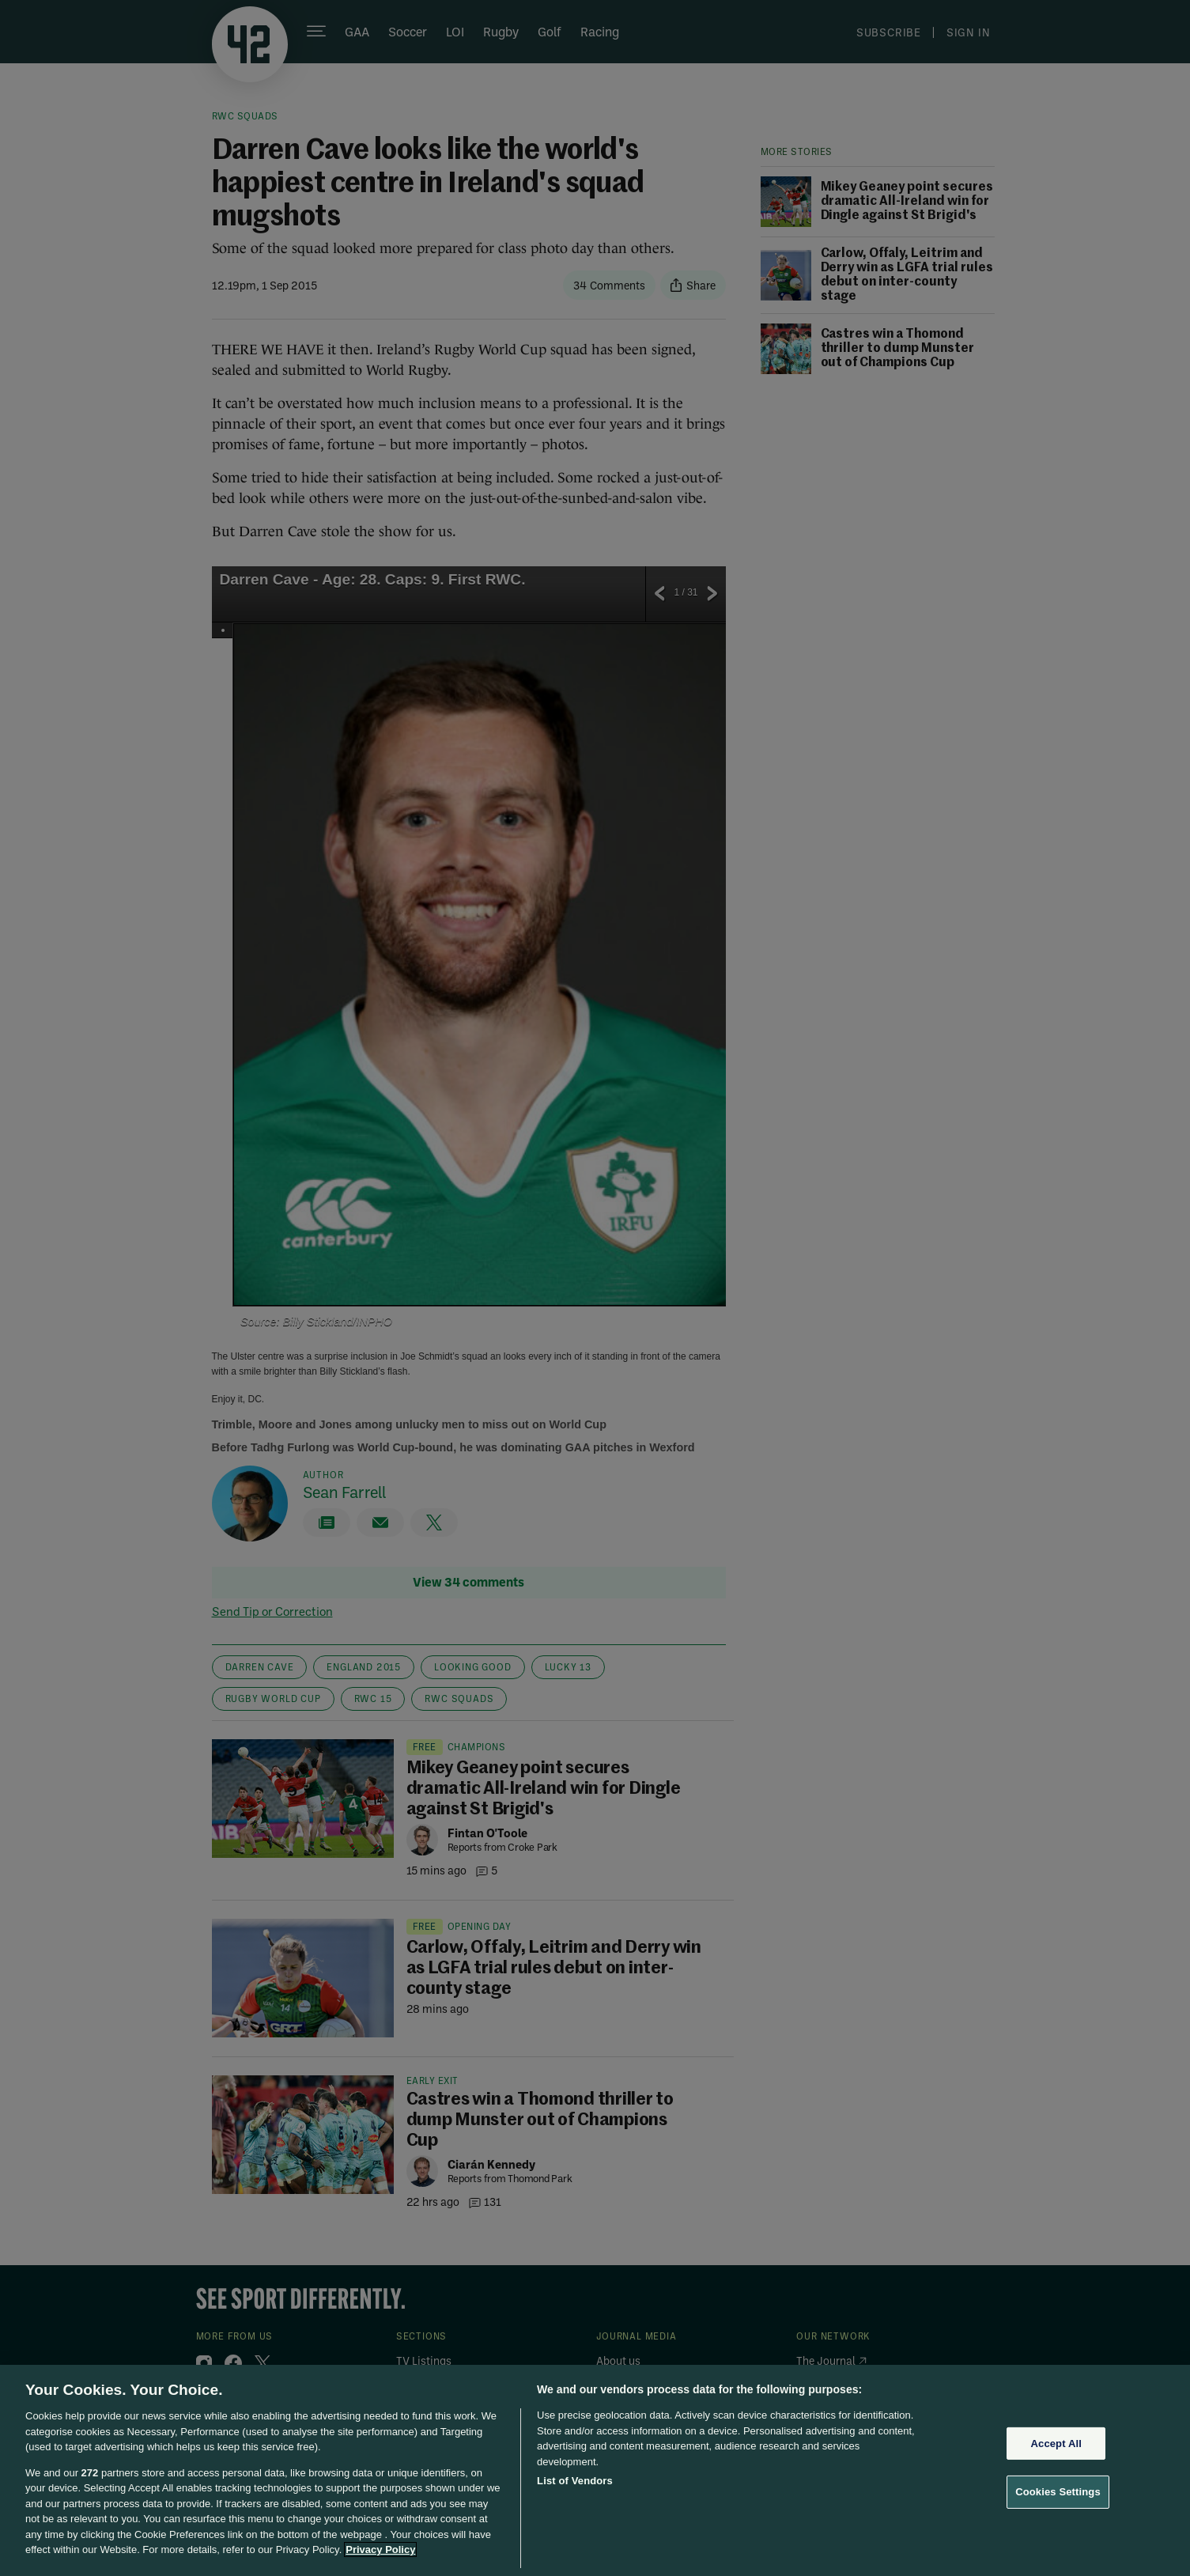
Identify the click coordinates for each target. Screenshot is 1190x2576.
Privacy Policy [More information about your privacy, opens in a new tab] (380, 2549)
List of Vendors (575, 2481)
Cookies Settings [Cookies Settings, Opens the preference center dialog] (1058, 2492)
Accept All (1056, 2443)
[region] (595, 2470)
